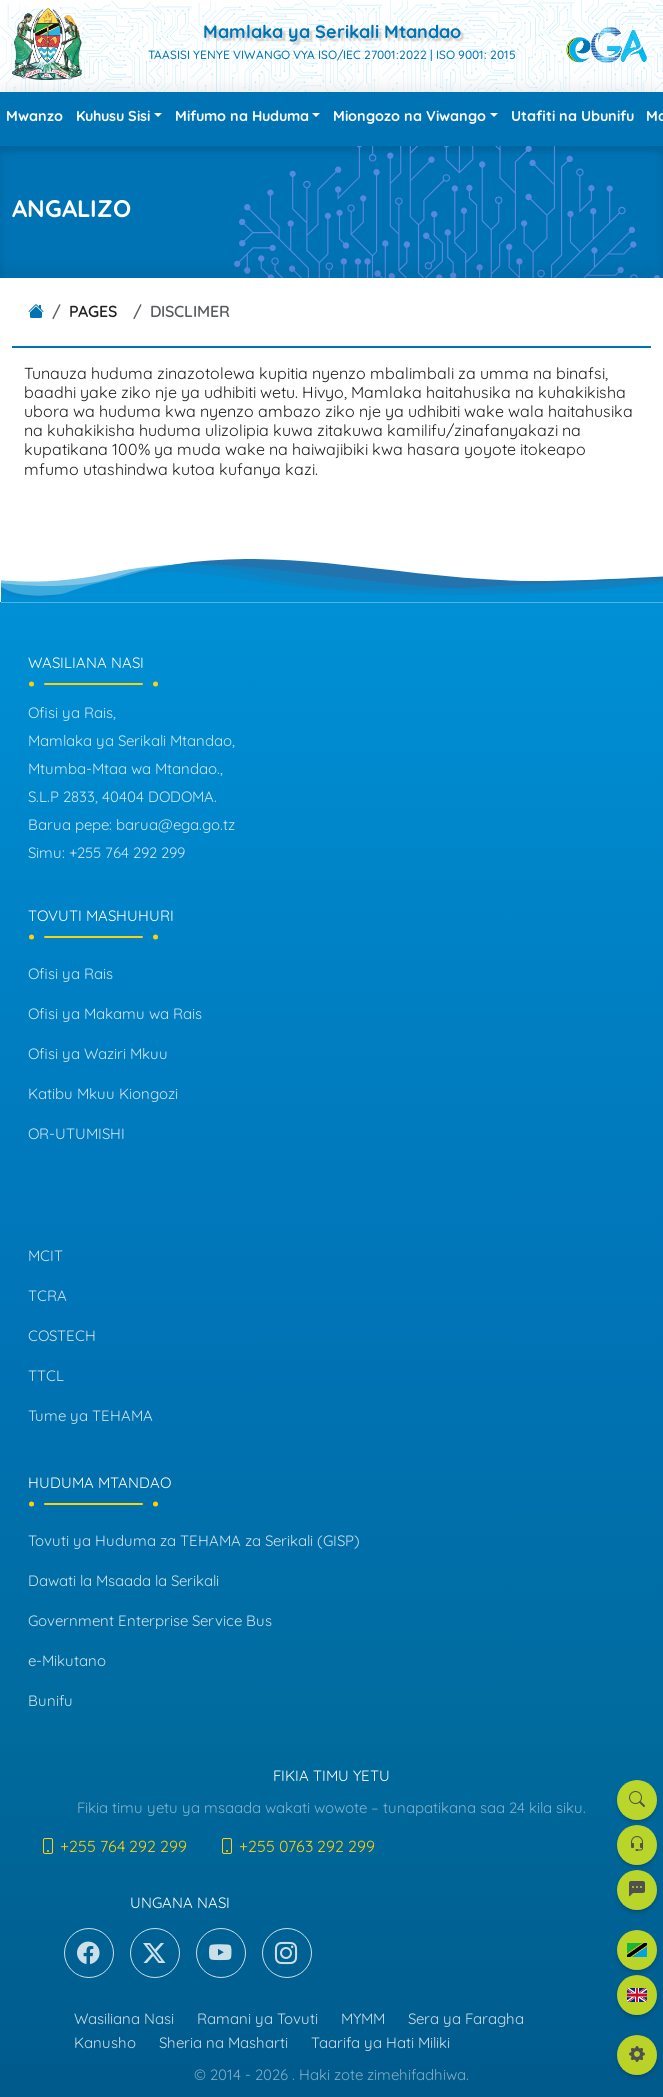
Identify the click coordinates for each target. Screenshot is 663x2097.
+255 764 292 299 (113, 1846)
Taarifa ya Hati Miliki (380, 2042)
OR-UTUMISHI (76, 1133)
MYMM (363, 2018)
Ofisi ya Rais (70, 973)
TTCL (46, 1375)
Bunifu (50, 1700)
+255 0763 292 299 (297, 1846)
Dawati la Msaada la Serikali (123, 1580)
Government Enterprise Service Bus (150, 1620)
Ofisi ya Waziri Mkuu (98, 1053)
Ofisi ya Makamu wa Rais (115, 1013)
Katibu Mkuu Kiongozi (103, 1093)
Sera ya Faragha (466, 2018)
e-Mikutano (67, 1660)
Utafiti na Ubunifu (572, 116)
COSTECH (62, 1335)
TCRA (47, 1295)
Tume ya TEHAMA (90, 1415)
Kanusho (105, 2042)
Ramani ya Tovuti (257, 2018)
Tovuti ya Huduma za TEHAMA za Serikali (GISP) (194, 1540)
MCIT (45, 1255)
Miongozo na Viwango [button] (409, 116)
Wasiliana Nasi (124, 2018)
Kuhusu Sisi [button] (113, 116)
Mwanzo (34, 116)
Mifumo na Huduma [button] (242, 116)
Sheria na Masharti (223, 2042)
